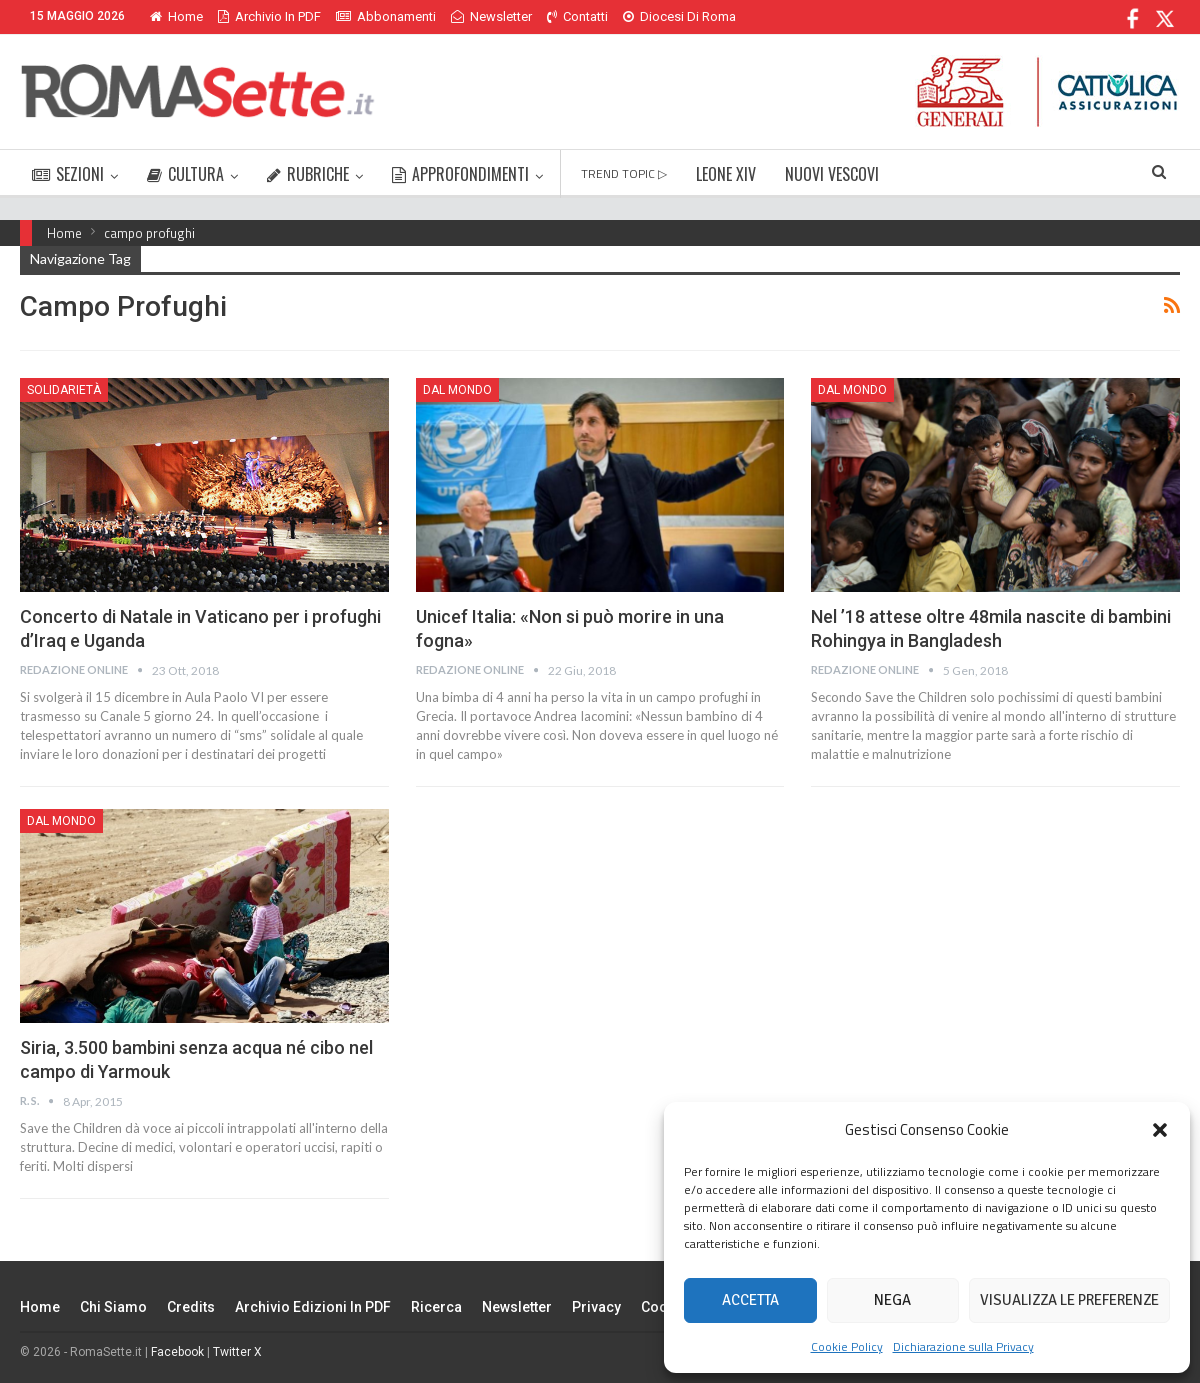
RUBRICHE (308, 174)
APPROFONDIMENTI (460, 174)
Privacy (596, 1307)
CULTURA (185, 174)
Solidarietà (64, 390)
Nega (892, 1300)
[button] (1160, 1130)
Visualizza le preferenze (1069, 1300)
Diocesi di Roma (679, 16)
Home (176, 16)
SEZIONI (68, 174)
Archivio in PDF (269, 16)
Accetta (750, 1300)
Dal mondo (457, 390)
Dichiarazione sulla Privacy (963, 1346)
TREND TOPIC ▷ (624, 173)
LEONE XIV (726, 174)
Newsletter (491, 16)
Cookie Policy (847, 1346)
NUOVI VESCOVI (832, 174)
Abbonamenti (386, 16)
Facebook (177, 1352)
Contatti (577, 16)
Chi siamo (113, 1307)
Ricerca (436, 1307)
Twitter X (237, 1352)
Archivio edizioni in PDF (313, 1307)
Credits (191, 1307)
